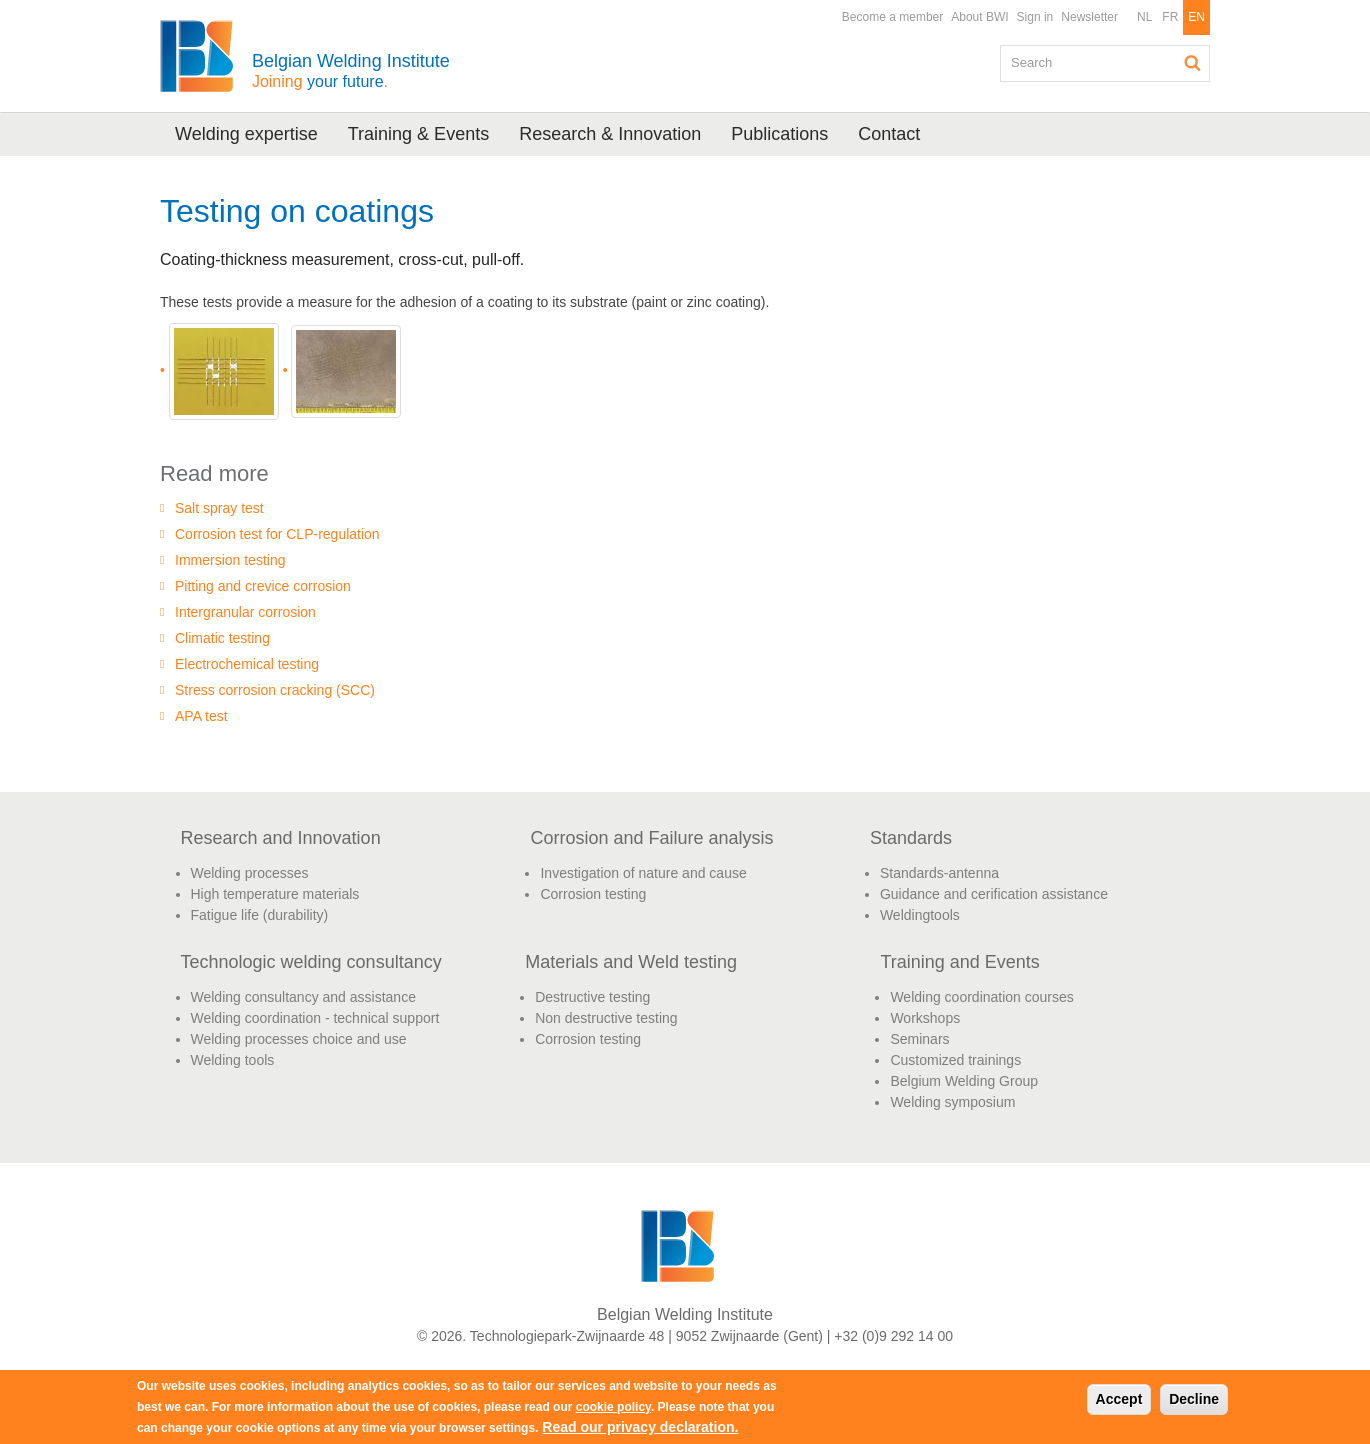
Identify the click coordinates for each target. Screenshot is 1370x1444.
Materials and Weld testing (631, 962)
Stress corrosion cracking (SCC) (275, 690)
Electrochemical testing (247, 664)
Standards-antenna (939, 873)
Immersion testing (230, 560)
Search (1193, 63)
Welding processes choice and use (299, 1039)
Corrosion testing (593, 894)
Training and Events (959, 962)
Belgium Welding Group (964, 1081)
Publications (779, 134)
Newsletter (1089, 17)
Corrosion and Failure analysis (651, 838)
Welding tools (233, 1060)
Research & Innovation (610, 134)
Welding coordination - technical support (315, 1018)
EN (1196, 17)
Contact (889, 134)
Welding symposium (952, 1102)
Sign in (1035, 17)
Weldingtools (920, 915)
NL (1144, 17)
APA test (201, 716)
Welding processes (250, 873)
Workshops (925, 1018)
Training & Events (418, 134)
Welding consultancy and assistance (303, 997)
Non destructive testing (606, 1018)
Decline (1194, 1399)
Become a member (892, 17)
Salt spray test (219, 508)
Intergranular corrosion (245, 612)
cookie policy (613, 1407)
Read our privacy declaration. (640, 1427)
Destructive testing (592, 997)
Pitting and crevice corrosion (263, 586)
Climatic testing (222, 638)
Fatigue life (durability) (260, 915)
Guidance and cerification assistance (994, 894)
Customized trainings (955, 1060)
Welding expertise (246, 134)
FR (1170, 17)
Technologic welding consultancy (311, 962)
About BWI (979, 17)
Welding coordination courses (981, 997)
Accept (1119, 1399)
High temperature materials (275, 894)
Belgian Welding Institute (351, 70)
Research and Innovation (281, 838)
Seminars (919, 1039)
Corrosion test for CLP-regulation (277, 534)
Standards (911, 838)
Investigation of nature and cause (643, 873)
